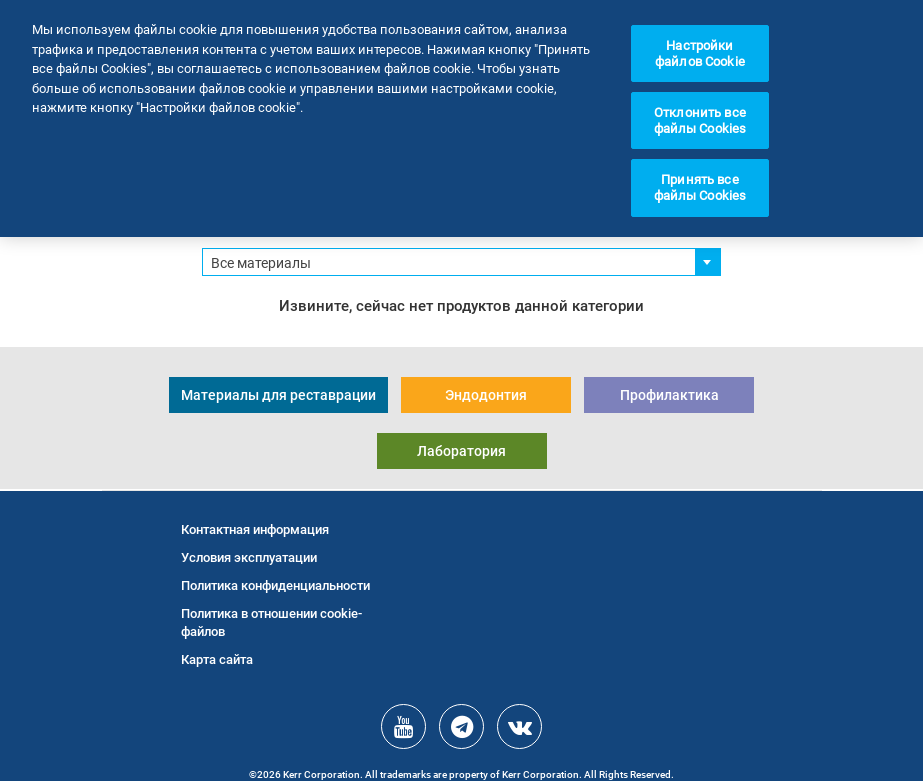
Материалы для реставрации (278, 395)
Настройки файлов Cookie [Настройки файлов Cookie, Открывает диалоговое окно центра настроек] (700, 53)
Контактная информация (255, 529)
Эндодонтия (486, 395)
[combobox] (461, 262)
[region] (461, 118)
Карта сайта (217, 659)
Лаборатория (461, 451)
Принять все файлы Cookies (700, 187)
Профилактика (669, 395)
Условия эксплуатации (249, 557)
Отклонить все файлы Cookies (700, 120)
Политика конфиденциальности (275, 585)
